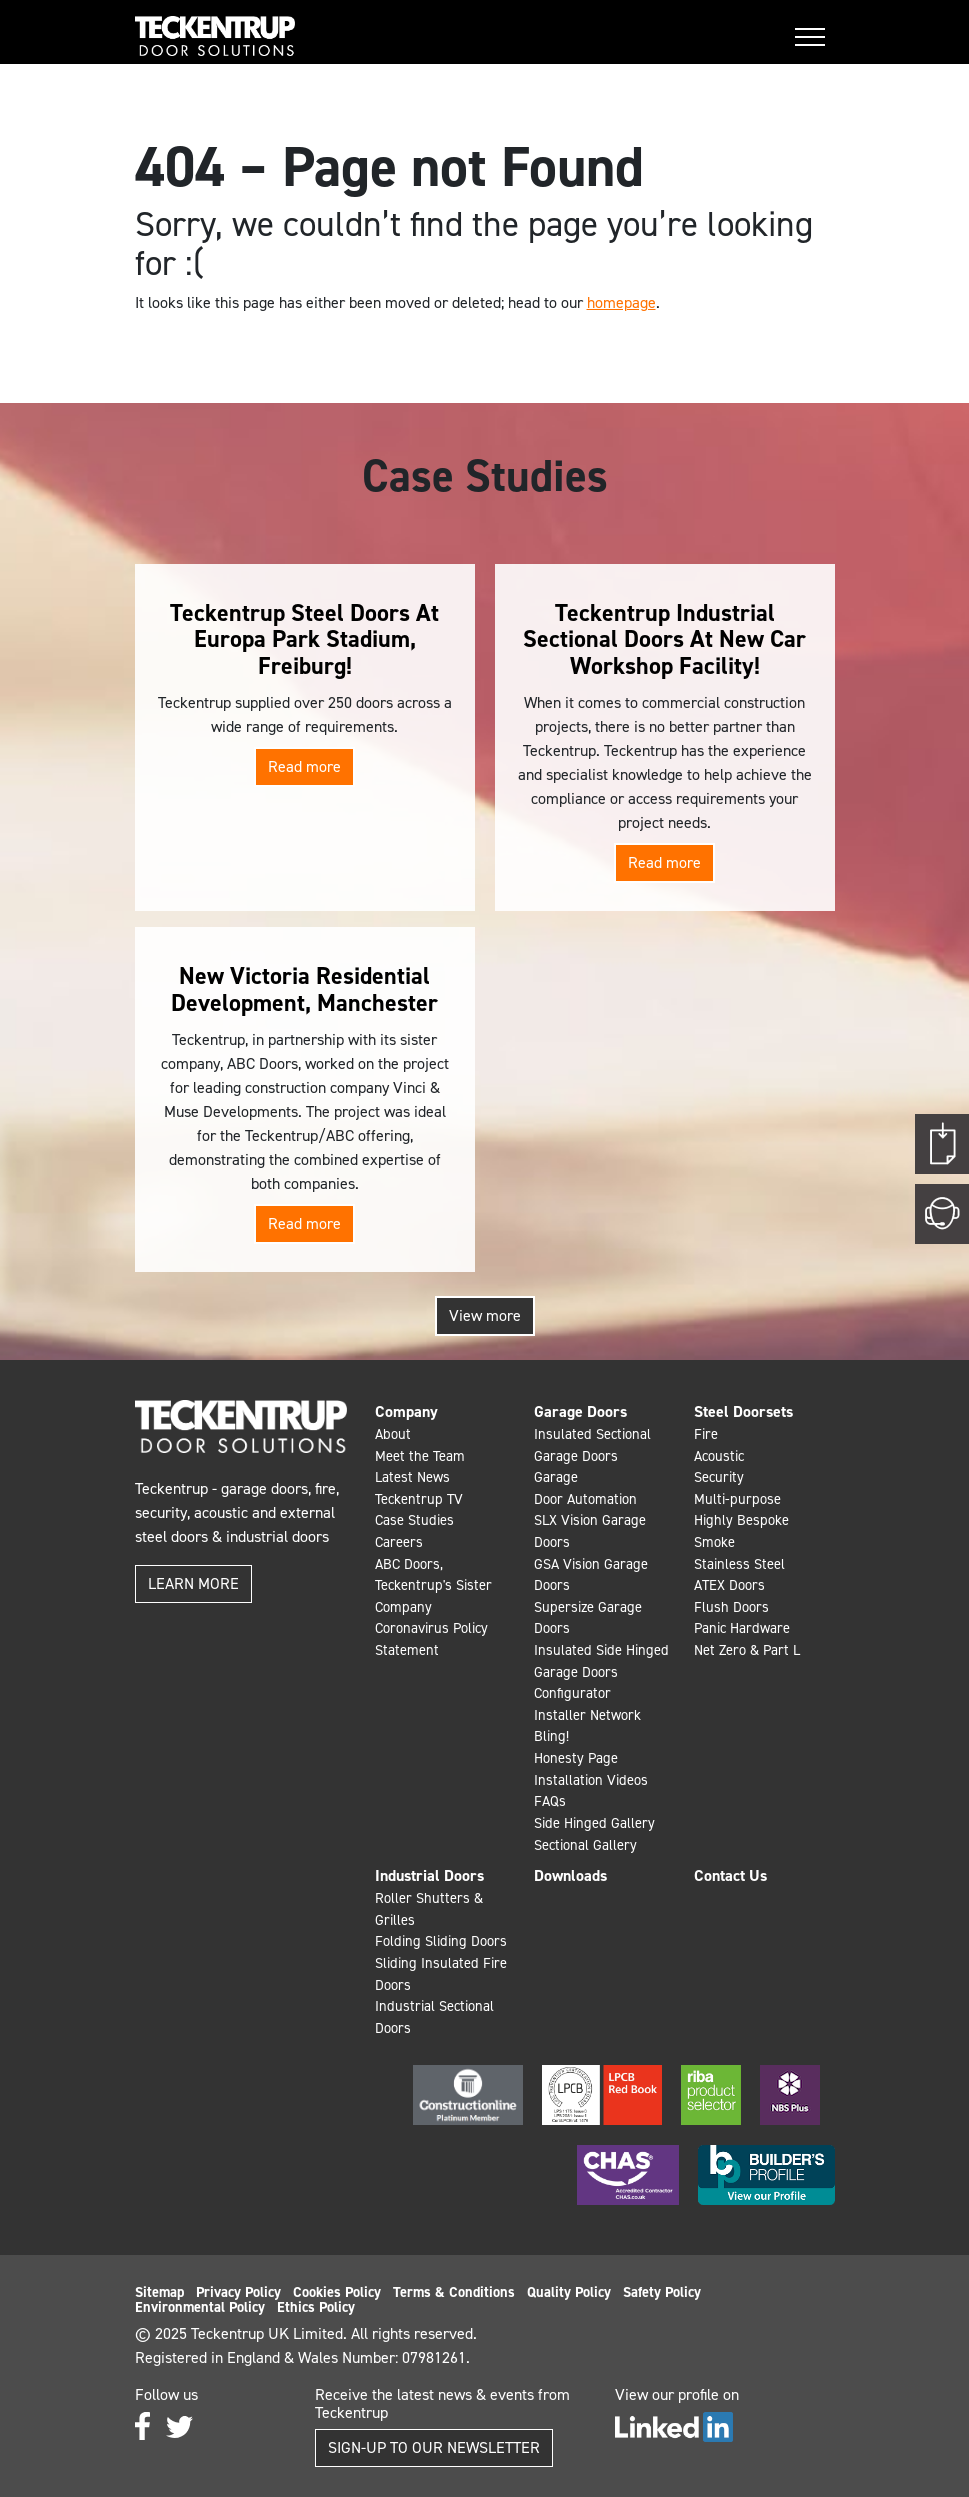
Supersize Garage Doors (588, 1618)
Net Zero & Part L (747, 1650)
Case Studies (414, 1520)
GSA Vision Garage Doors (591, 1575)
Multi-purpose (737, 1499)
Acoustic (719, 1456)
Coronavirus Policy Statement (431, 1639)
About (393, 1434)
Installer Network (587, 1715)
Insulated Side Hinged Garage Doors (601, 1661)
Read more (304, 766)
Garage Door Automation (585, 1488)
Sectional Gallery (585, 1845)
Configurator (572, 1693)
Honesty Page (576, 1758)
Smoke (714, 1542)
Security (719, 1477)
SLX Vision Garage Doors (590, 1531)
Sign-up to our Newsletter (434, 2447)
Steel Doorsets (743, 1411)
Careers (399, 1542)
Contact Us (730, 1875)
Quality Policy (569, 2292)
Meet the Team (420, 1456)
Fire (706, 1434)
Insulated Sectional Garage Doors (592, 1445)
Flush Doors (731, 1607)
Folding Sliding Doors (441, 1941)
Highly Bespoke (741, 1520)
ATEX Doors (729, 1585)
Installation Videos (591, 1780)
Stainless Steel (739, 1564)
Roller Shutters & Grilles (429, 1909)
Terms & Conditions (454, 2292)
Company (406, 1411)
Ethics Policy (316, 2307)
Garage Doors (580, 1411)
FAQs (550, 1801)
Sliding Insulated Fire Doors (441, 1974)
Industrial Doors (429, 1875)
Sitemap (159, 2292)
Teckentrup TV (419, 1499)
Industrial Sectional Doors (434, 2017)
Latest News (412, 1477)
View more (485, 1315)
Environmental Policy (200, 2307)
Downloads (570, 1875)
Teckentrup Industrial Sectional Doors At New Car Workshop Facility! (664, 639)
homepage (621, 302)
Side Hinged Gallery (594, 1823)
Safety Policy (662, 2292)
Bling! (551, 1736)
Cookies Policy (337, 2292)
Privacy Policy (238, 2292)
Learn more (193, 1583)
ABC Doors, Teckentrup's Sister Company (433, 1585)
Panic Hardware (742, 1628)
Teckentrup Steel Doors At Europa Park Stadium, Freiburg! (304, 639)
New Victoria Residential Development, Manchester (304, 989)
